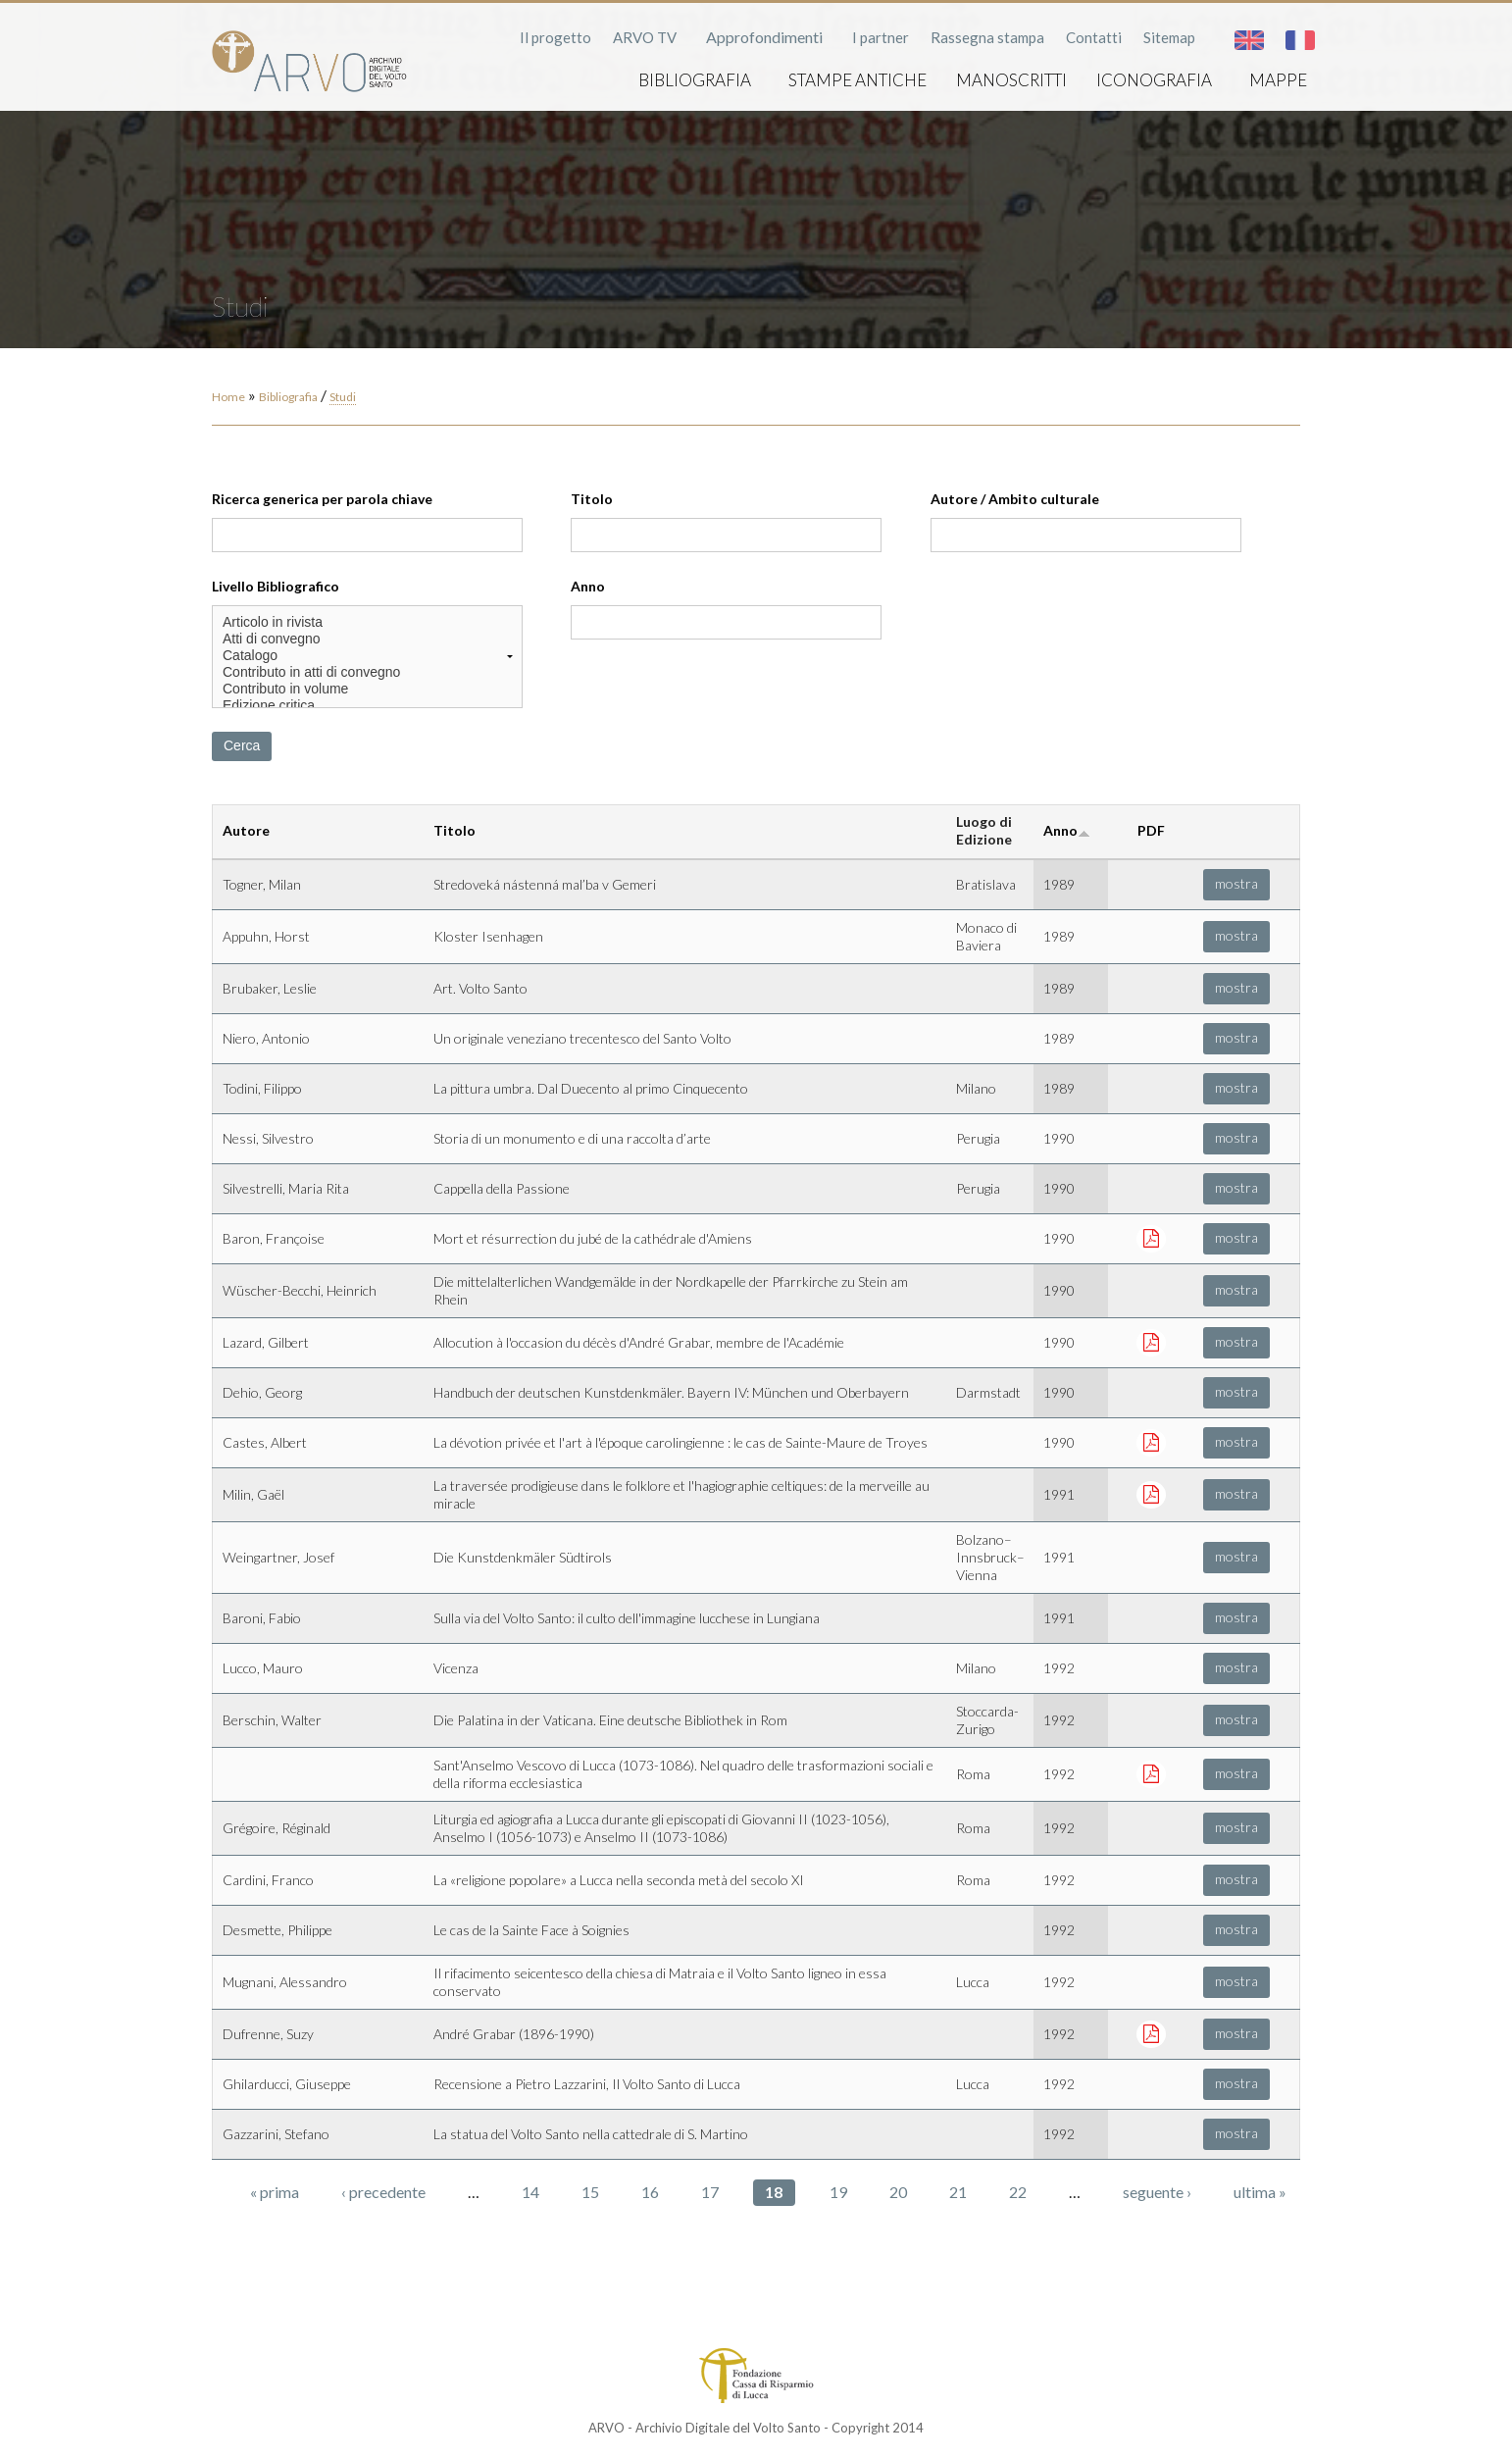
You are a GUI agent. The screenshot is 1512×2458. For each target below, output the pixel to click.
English (1249, 40)
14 (530, 2191)
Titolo (592, 498)
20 (898, 2191)
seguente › (1157, 2191)
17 (710, 2191)
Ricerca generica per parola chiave (322, 498)
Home (228, 396)
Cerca (242, 745)
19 (838, 2191)
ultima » (1260, 2191)
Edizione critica (367, 705)
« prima (274, 2191)
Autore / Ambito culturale (1015, 498)
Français (1300, 40)
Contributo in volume (367, 689)
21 (958, 2191)
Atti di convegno (367, 639)
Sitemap (1169, 37)
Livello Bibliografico (275, 586)
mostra (1236, 883)
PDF (1151, 830)
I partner (880, 37)
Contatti (1094, 37)
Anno (588, 586)
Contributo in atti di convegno (367, 672)
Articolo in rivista (367, 622)
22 (1018, 2191)
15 (590, 2191)
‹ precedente (383, 2191)
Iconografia (1154, 80)
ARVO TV (645, 37)
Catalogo (367, 655)
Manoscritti (1011, 80)
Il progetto (555, 37)
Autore (246, 830)
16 (650, 2191)
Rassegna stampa (987, 37)
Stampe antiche (857, 80)
